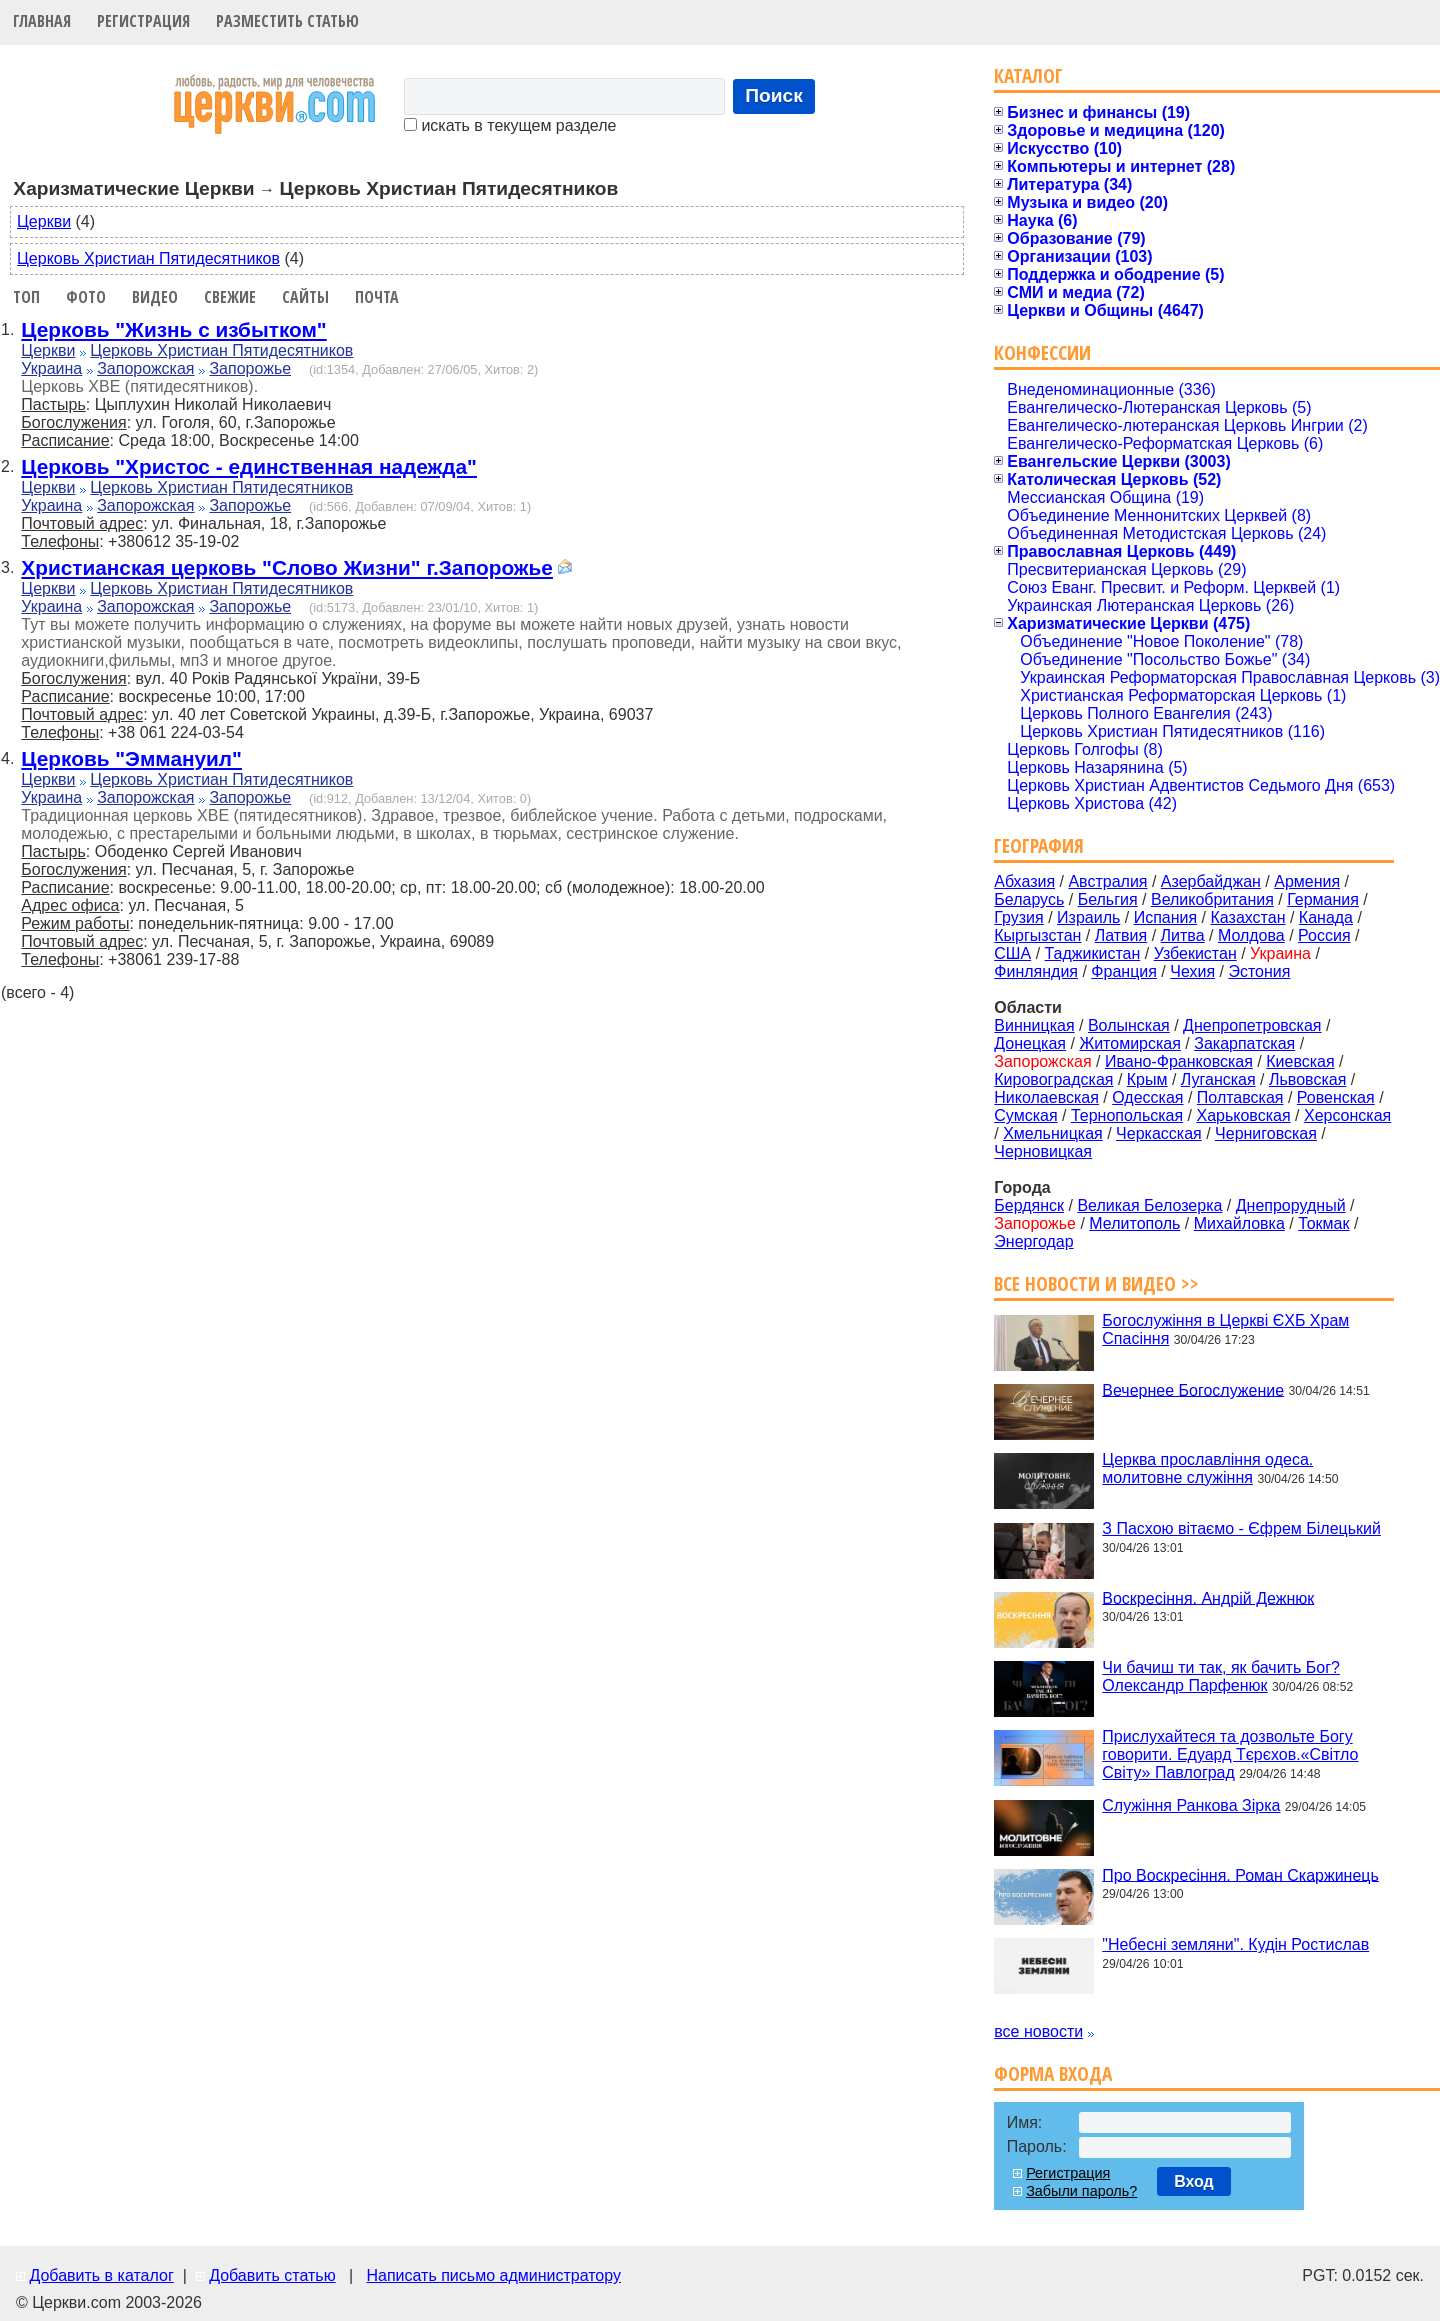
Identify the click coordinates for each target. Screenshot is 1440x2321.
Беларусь (1029, 899)
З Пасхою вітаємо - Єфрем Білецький (1241, 1528)
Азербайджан (1211, 881)
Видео (155, 297)
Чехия (1192, 971)
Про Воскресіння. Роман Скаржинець (1240, 1874)
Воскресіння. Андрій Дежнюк (1208, 1597)
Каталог (1028, 75)
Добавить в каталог (101, 2275)
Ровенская (1336, 1097)
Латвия (1121, 935)
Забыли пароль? (1081, 2191)
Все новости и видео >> (1096, 1283)
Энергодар (1033, 1241)
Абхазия (1024, 881)
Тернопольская (1127, 1115)
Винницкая (1034, 1025)
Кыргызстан (1037, 935)
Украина (51, 368)
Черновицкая (1043, 1151)
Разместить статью (287, 21)
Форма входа (1053, 2073)
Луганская (1218, 1079)
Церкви (44, 221)
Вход (1194, 2181)
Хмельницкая (1053, 1133)
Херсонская (1347, 1115)
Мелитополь (1134, 1223)
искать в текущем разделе (510, 125)
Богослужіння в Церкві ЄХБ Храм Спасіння (1225, 1329)
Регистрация (143, 21)
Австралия (1107, 881)
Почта (377, 297)
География (1039, 845)
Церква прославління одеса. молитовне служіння (1207, 1468)
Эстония (1259, 971)
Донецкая (1030, 1043)
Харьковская (1243, 1115)
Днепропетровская (1252, 1025)
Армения (1307, 881)
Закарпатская (1244, 1043)
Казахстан (1248, 917)
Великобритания (1212, 899)
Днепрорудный (1291, 1205)
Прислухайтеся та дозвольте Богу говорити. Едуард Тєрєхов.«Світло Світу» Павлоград (1230, 1754)
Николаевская (1046, 1097)
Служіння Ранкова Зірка (1191, 1805)
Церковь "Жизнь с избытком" (173, 329)
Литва (1183, 935)
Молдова (1251, 935)
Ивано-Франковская (1179, 1061)
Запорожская (145, 368)
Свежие (230, 297)
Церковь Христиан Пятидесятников (148, 258)
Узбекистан (1195, 953)
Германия (1323, 899)
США (1012, 953)
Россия (1324, 935)
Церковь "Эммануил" (131, 758)
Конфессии (1042, 352)
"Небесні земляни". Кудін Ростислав (1235, 1944)
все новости (1038, 2031)
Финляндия (1036, 971)
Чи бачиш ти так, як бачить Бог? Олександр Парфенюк (1221, 1676)
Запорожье (250, 368)
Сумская (1025, 1115)
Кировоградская (1053, 1079)
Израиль (1088, 917)
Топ (26, 297)
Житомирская (1130, 1043)
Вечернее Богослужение (1193, 1389)
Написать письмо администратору (493, 2275)
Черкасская (1159, 1133)
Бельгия (1108, 899)
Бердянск (1029, 1205)
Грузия (1018, 917)
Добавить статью (272, 2275)
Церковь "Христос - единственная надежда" (249, 466)
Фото (86, 297)
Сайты (305, 297)
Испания (1166, 917)
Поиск (774, 95)
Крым (1147, 1079)
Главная (42, 21)
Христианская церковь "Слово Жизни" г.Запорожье (287, 567)
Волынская (1129, 1025)
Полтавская (1240, 1097)
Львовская (1307, 1079)
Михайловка (1239, 1223)
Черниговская (1266, 1133)
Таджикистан (1093, 953)
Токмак (1323, 1223)
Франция (1124, 971)
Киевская (1300, 1061)
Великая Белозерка (1149, 1205)
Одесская (1147, 1097)
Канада (1326, 917)
